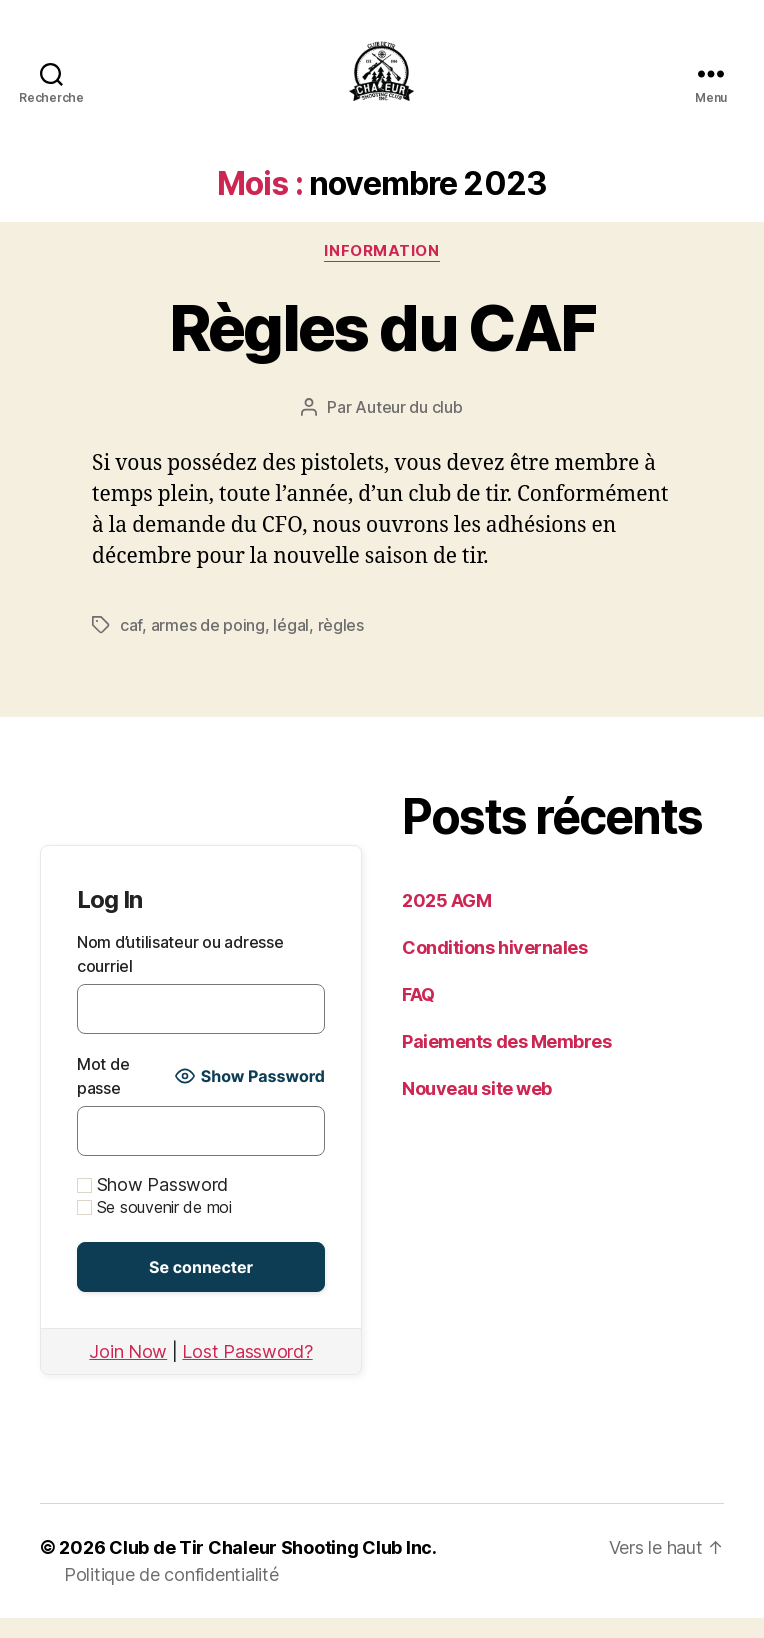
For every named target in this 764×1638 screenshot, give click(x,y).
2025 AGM (446, 920)
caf (131, 645)
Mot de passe (103, 1096)
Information (381, 271)
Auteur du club (408, 427)
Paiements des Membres (507, 1061)
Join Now (128, 1371)
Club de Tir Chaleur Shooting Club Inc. (273, 1567)
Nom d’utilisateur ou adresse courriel (180, 974)
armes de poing (208, 645)
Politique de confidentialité (171, 1594)
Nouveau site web (477, 1108)
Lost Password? (247, 1371)
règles (341, 645)
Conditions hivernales (495, 967)
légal (291, 645)
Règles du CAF (382, 347)
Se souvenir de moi (154, 1227)
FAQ (418, 1014)
